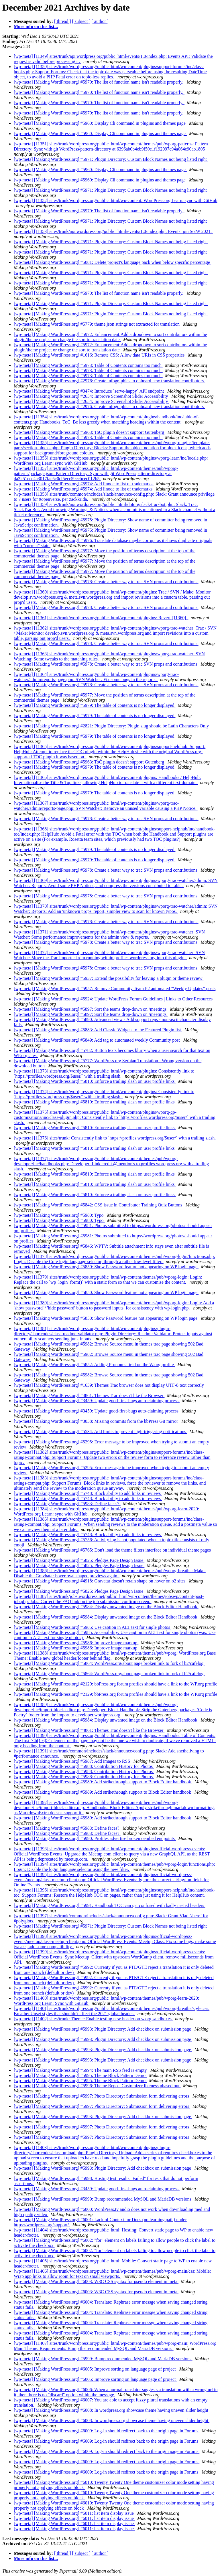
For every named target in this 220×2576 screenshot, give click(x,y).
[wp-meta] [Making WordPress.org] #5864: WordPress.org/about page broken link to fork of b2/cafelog (109, 1663)
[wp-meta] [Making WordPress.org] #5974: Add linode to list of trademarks (84, 483)
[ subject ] (81, 21)
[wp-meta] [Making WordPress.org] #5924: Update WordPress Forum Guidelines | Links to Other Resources (114, 998)
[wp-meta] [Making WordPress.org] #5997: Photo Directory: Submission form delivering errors (102, 2096)
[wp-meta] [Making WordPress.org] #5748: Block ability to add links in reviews (88, 1493)
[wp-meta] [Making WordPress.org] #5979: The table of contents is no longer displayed (94, 705)
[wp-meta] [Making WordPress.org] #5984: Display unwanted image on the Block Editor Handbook (106, 1606)
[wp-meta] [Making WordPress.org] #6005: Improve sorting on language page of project (95, 2369)
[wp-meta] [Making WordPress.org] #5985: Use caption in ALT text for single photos (92, 1627)
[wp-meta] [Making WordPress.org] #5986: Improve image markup (76, 1642)
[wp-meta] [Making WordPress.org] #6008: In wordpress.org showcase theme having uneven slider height (111, 2410)
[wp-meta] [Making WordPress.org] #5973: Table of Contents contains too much (88, 365)
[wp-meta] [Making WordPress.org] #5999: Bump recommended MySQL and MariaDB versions (103, 2199)
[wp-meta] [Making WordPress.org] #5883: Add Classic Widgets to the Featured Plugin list (98, 1029)
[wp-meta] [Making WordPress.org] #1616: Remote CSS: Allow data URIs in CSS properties (100, 355)
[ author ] (100, 21)
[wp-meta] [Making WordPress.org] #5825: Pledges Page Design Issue (79, 1560)
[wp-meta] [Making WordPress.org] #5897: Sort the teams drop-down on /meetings (91, 1009)
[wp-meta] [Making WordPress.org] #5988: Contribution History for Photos (84, 1766)
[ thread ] (62, 21)
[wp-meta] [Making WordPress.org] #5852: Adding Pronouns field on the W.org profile (94, 1364)
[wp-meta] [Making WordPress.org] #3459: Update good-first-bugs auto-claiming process (97, 1400)
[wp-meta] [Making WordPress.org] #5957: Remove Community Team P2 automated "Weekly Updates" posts (114, 988)
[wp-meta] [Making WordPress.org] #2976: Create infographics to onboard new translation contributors (109, 380)
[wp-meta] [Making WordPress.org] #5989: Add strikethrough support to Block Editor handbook (103, 1781)
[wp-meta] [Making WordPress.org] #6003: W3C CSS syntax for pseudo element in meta (96, 2281)
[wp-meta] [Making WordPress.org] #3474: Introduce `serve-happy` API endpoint (89, 391)
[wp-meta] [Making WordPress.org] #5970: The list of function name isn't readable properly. (99, 82)
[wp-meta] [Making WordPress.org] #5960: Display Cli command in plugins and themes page (100, 123)
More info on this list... (36, 26)
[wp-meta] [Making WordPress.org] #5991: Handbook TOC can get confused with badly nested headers (109, 1905)
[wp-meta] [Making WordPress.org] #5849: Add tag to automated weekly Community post (97, 1040)
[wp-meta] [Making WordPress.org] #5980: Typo (59, 1215)
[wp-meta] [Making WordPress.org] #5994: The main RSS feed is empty (81, 2070)
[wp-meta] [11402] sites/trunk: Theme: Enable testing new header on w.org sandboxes (93, 2018)
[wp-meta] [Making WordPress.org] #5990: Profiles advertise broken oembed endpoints (95, 1838)
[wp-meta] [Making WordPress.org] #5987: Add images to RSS (72, 1761)
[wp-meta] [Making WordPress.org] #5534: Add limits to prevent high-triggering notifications (100, 1431)
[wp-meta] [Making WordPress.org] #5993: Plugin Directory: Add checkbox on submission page (103, 2029)
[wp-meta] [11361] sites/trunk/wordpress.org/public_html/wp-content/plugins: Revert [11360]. (101, 617)
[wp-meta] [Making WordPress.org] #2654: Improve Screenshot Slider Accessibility (91, 396)
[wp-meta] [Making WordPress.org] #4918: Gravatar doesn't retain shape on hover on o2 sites (100, 1580)
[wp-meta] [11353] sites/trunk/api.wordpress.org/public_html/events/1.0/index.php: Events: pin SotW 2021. (113, 231)
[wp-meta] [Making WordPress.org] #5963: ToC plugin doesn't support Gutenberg (89, 432)
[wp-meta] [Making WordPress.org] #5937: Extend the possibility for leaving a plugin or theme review (108, 978)
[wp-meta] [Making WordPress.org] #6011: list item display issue (74, 2513)
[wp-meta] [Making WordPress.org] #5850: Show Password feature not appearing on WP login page (106, 1266)
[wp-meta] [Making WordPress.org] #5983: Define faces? (67, 1503)
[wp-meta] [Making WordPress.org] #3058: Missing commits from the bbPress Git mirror (96, 1421)
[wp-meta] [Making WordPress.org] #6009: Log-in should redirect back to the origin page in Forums (106, 2430)
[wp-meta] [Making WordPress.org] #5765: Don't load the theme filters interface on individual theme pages (113, 1550)
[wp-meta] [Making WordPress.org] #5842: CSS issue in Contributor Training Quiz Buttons (98, 1204)
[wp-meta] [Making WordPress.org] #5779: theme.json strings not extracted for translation (97, 324)
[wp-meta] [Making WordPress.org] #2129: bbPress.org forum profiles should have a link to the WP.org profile (115, 1683)
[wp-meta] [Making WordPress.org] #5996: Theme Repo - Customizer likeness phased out (97, 2085)
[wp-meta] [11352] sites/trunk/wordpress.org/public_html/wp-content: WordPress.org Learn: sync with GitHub (115, 200)
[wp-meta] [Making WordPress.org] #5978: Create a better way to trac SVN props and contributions (106, 581)
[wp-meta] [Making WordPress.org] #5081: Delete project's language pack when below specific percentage (112, 262)
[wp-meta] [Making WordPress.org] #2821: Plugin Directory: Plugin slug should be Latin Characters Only (112, 725)
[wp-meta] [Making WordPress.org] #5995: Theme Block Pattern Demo (80, 2075)
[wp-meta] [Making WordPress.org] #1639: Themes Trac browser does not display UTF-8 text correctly (109, 1385)
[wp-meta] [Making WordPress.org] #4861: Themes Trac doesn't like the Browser (89, 1395)
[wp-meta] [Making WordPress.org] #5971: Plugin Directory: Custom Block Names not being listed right (111, 159)
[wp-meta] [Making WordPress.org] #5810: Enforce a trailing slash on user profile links (95, 1081)
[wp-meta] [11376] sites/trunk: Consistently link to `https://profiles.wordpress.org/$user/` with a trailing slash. (115, 1137)
